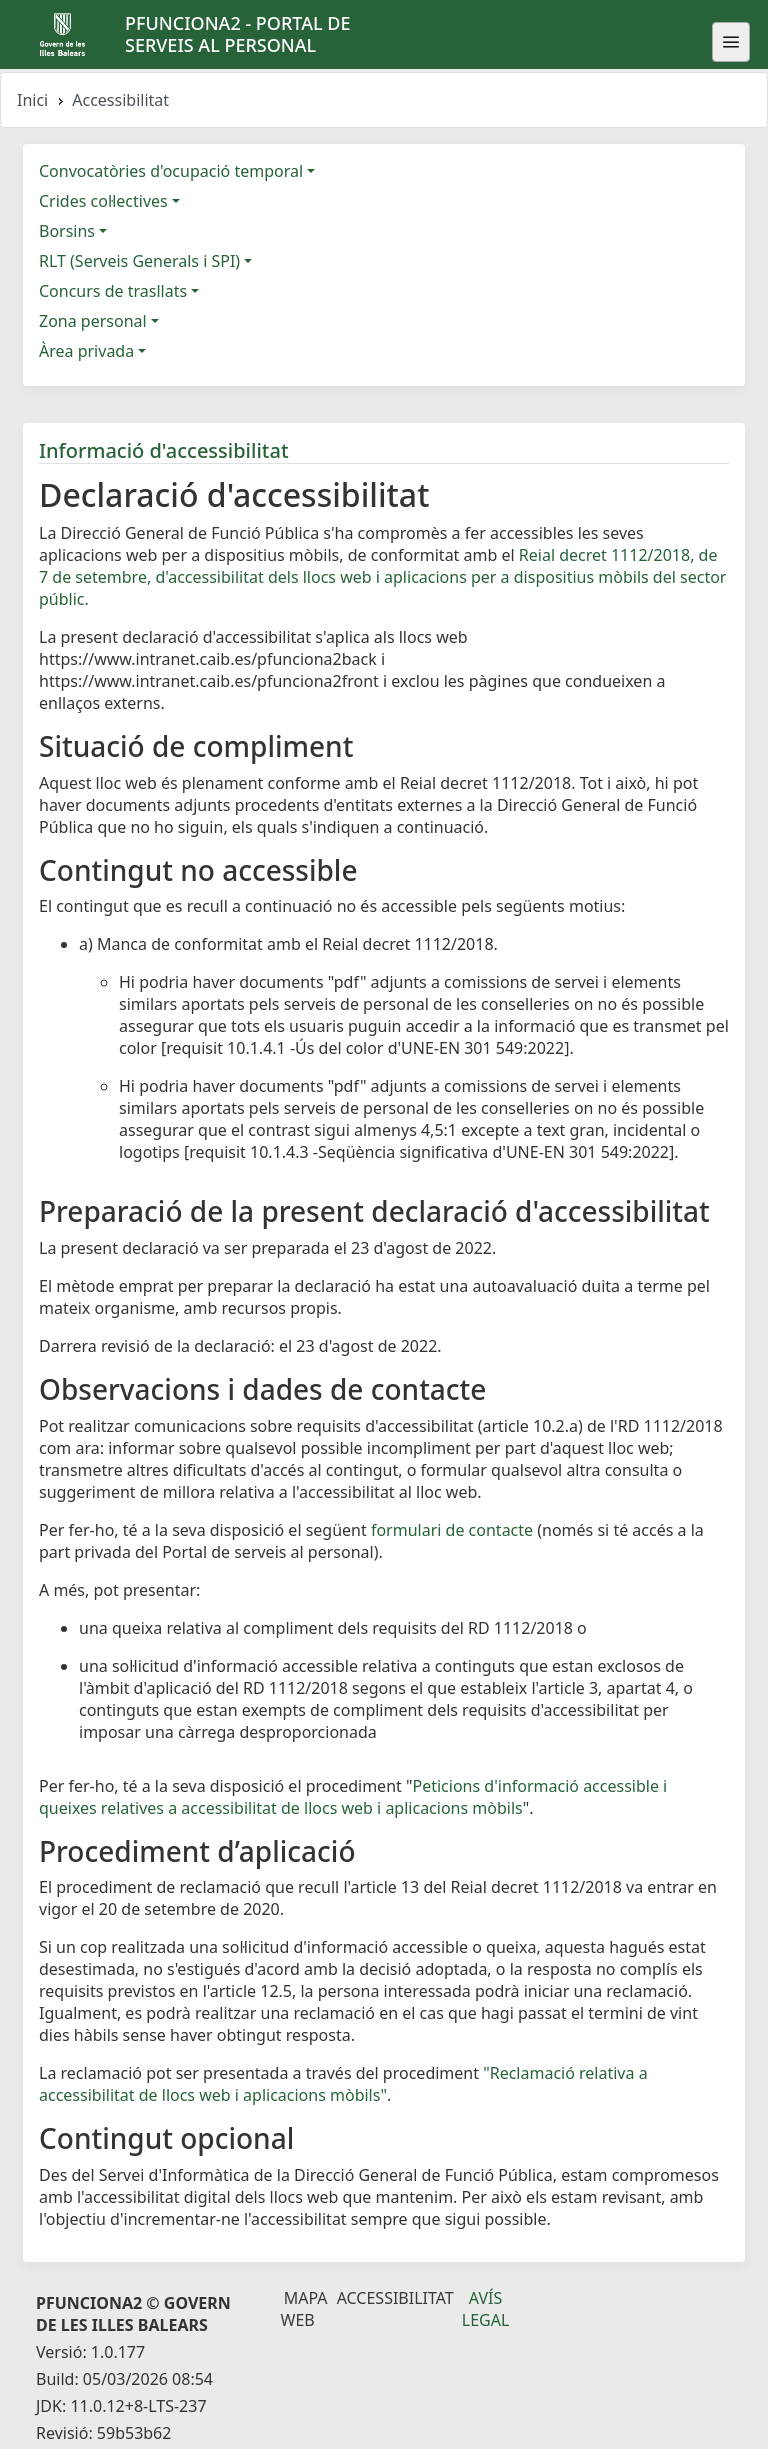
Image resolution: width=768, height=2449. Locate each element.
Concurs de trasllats (113, 291)
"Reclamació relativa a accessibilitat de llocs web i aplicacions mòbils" (343, 2084)
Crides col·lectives (103, 201)
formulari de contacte (452, 1530)
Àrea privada (86, 351)
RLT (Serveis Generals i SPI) (139, 261)
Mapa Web (304, 2309)
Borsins (67, 231)
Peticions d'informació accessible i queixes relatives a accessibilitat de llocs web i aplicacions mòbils (353, 1797)
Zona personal (93, 321)
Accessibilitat (395, 2298)
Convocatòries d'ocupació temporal (171, 171)
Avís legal (486, 2309)
